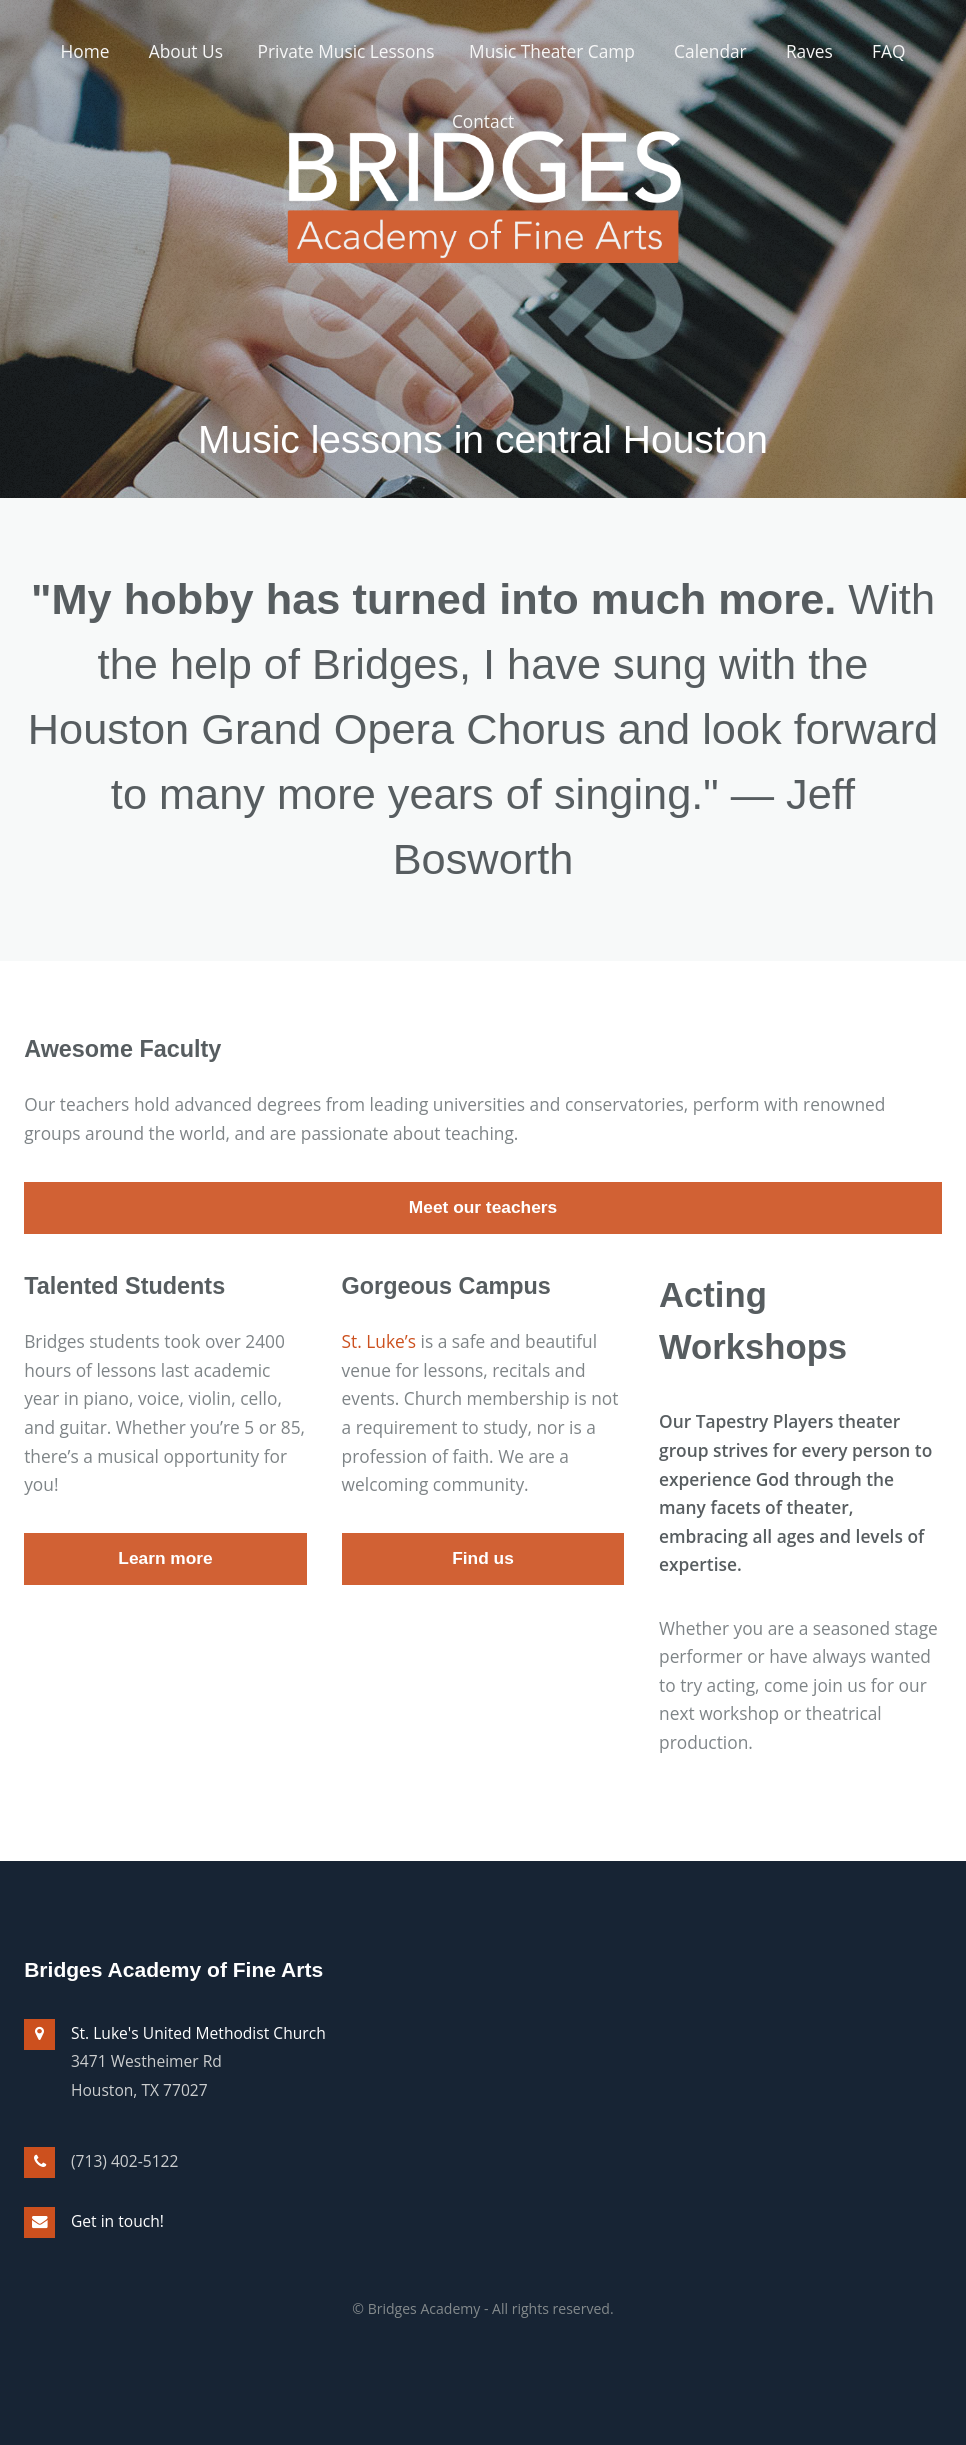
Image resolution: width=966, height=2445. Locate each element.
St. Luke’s (379, 1341)
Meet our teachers (483, 1207)
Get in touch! (117, 2221)
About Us (186, 51)
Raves (809, 51)
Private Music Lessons (346, 51)
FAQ (888, 51)
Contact (483, 121)
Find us (483, 1558)
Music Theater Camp (552, 51)
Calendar (710, 51)
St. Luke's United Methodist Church (198, 2033)
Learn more (165, 1558)
